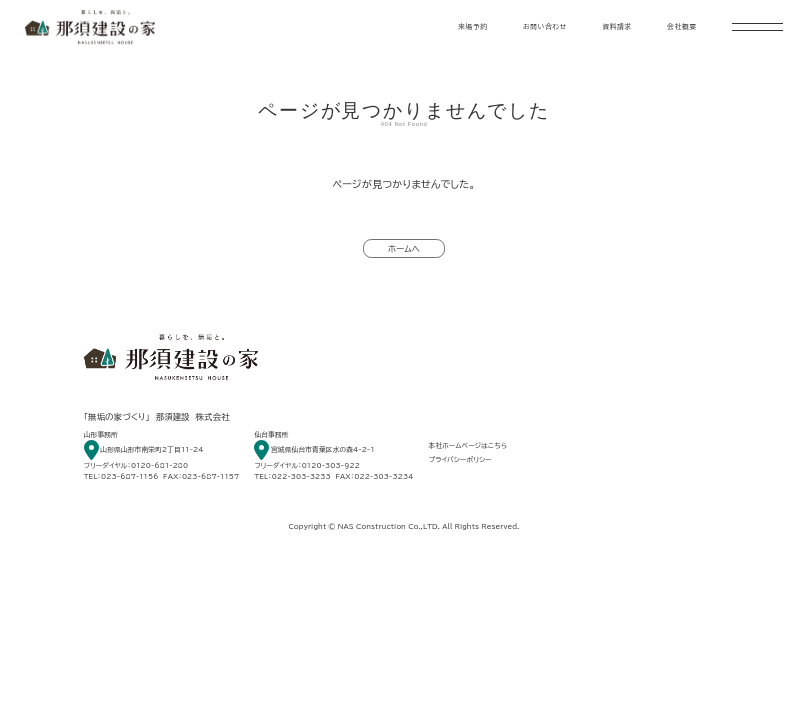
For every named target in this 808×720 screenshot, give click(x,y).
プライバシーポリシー (460, 459)
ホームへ (404, 249)
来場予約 (473, 26)
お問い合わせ (545, 26)
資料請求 (617, 26)
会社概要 (682, 26)
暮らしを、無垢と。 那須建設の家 (90, 27)
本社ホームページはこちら (468, 445)
